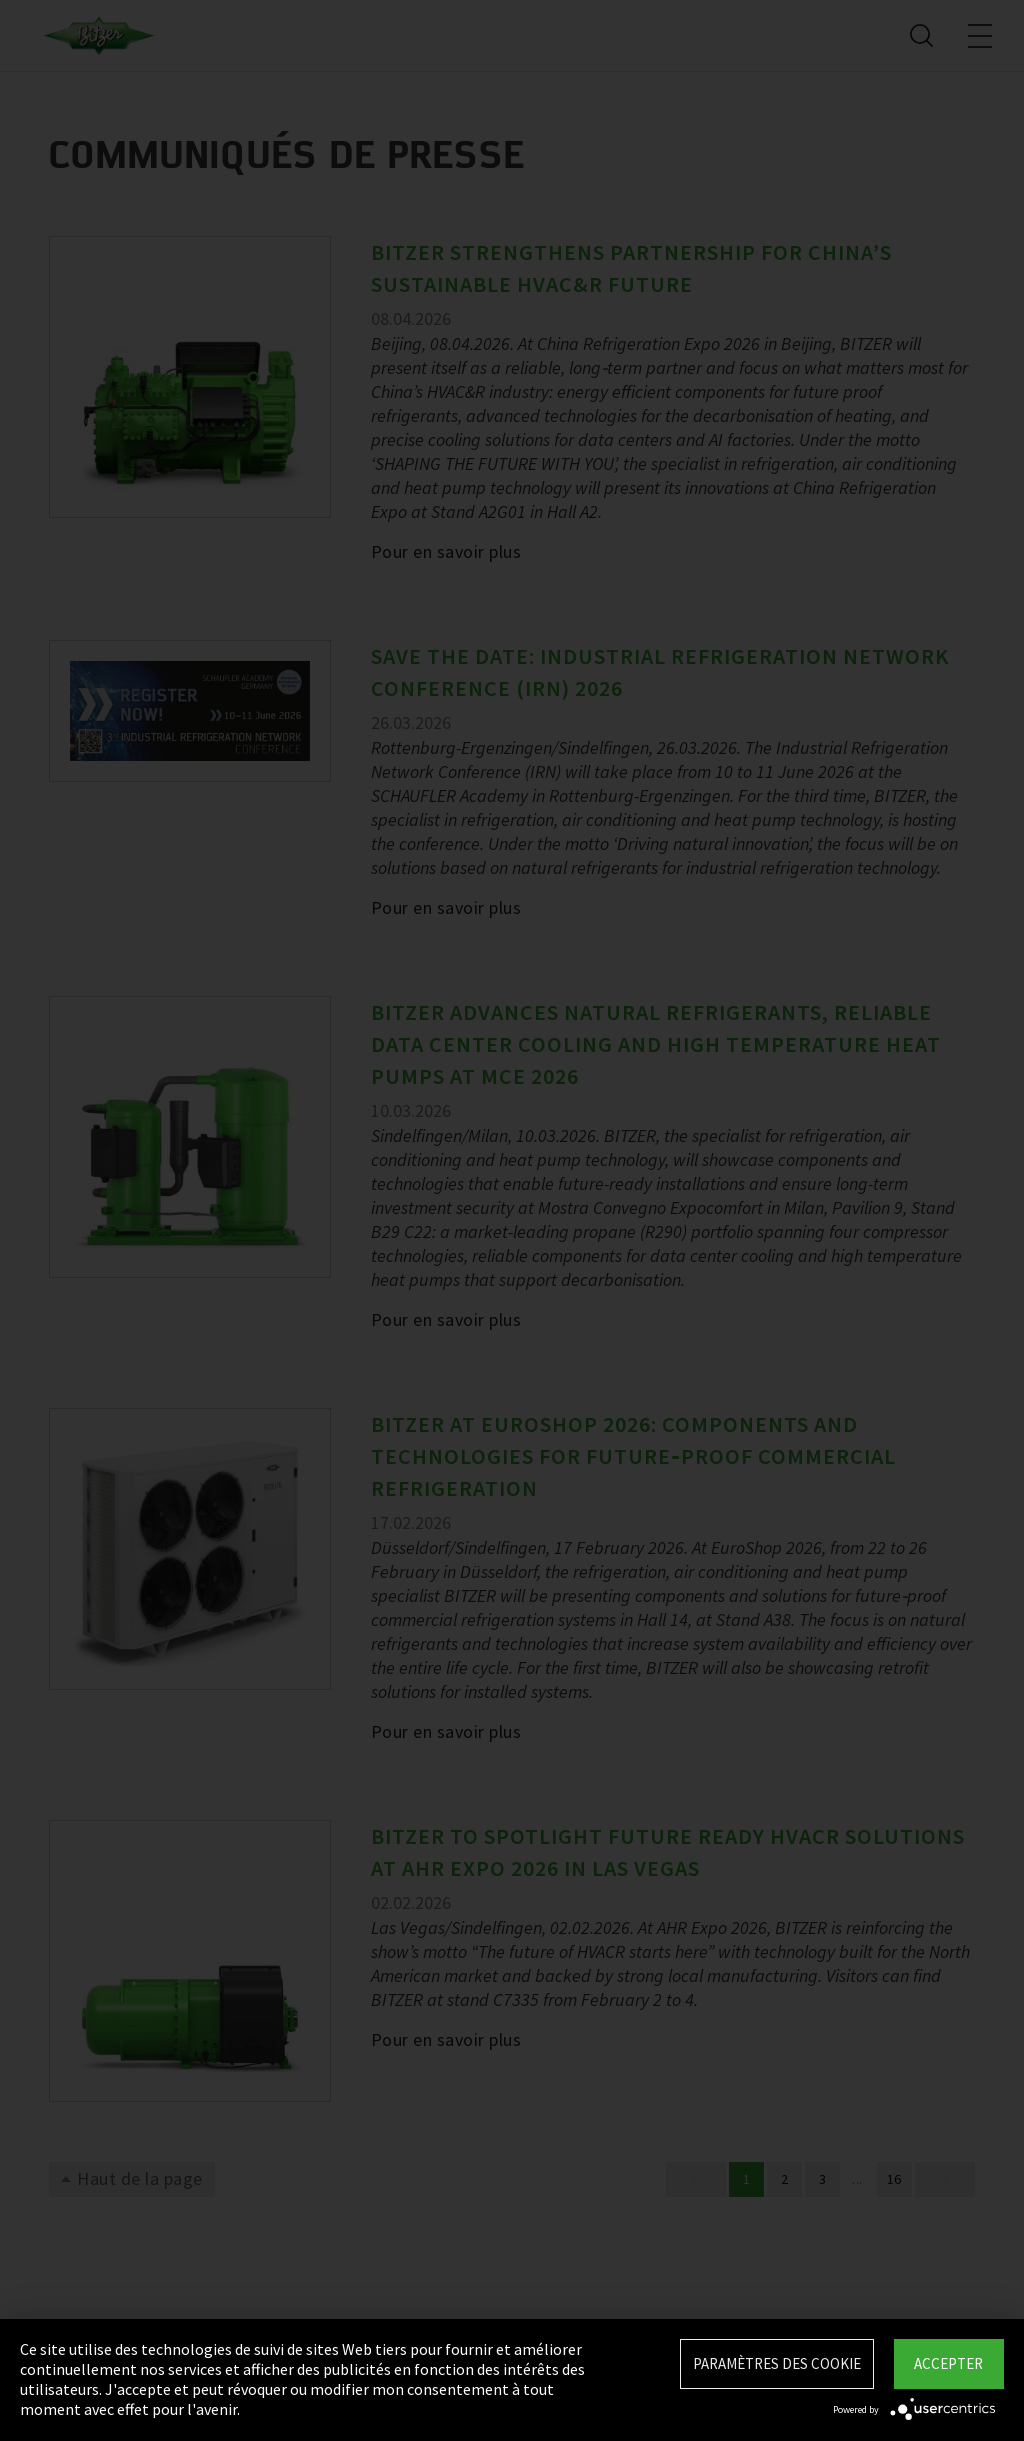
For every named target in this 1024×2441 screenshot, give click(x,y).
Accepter (948, 2363)
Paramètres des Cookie (777, 2363)
